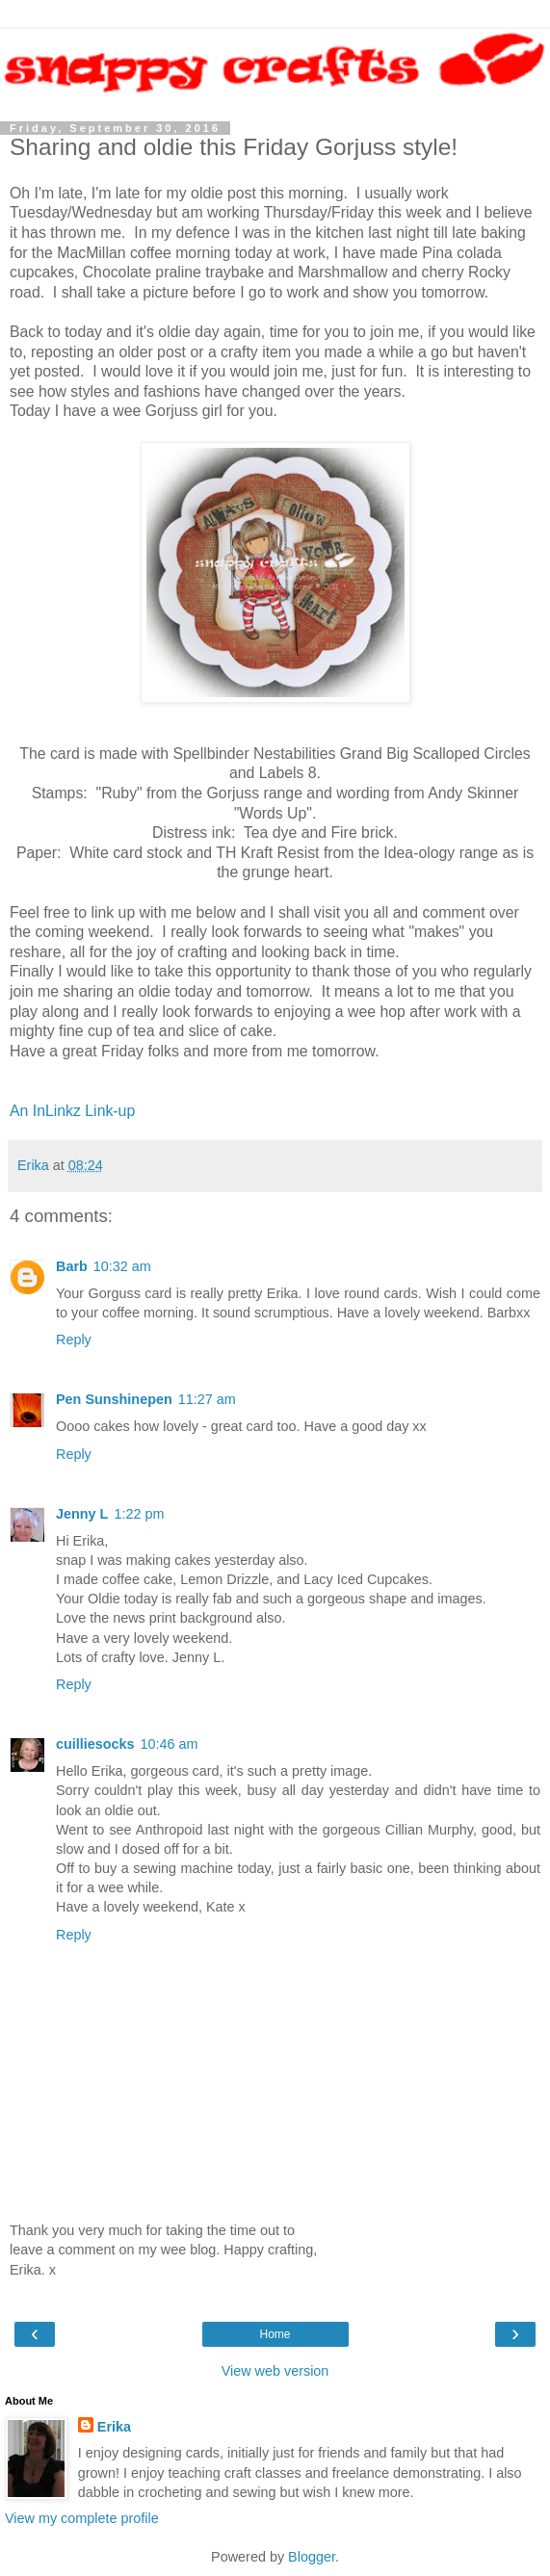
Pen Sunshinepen (114, 1399)
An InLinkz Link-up (72, 1111)
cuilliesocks (95, 1744)
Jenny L (82, 1514)
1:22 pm (139, 1514)
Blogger (311, 2556)
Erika (114, 2426)
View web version (275, 2371)
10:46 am (169, 1744)
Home (274, 2334)
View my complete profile (82, 2518)
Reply (74, 1339)
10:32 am (122, 1266)
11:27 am (207, 1399)
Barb (72, 1266)
